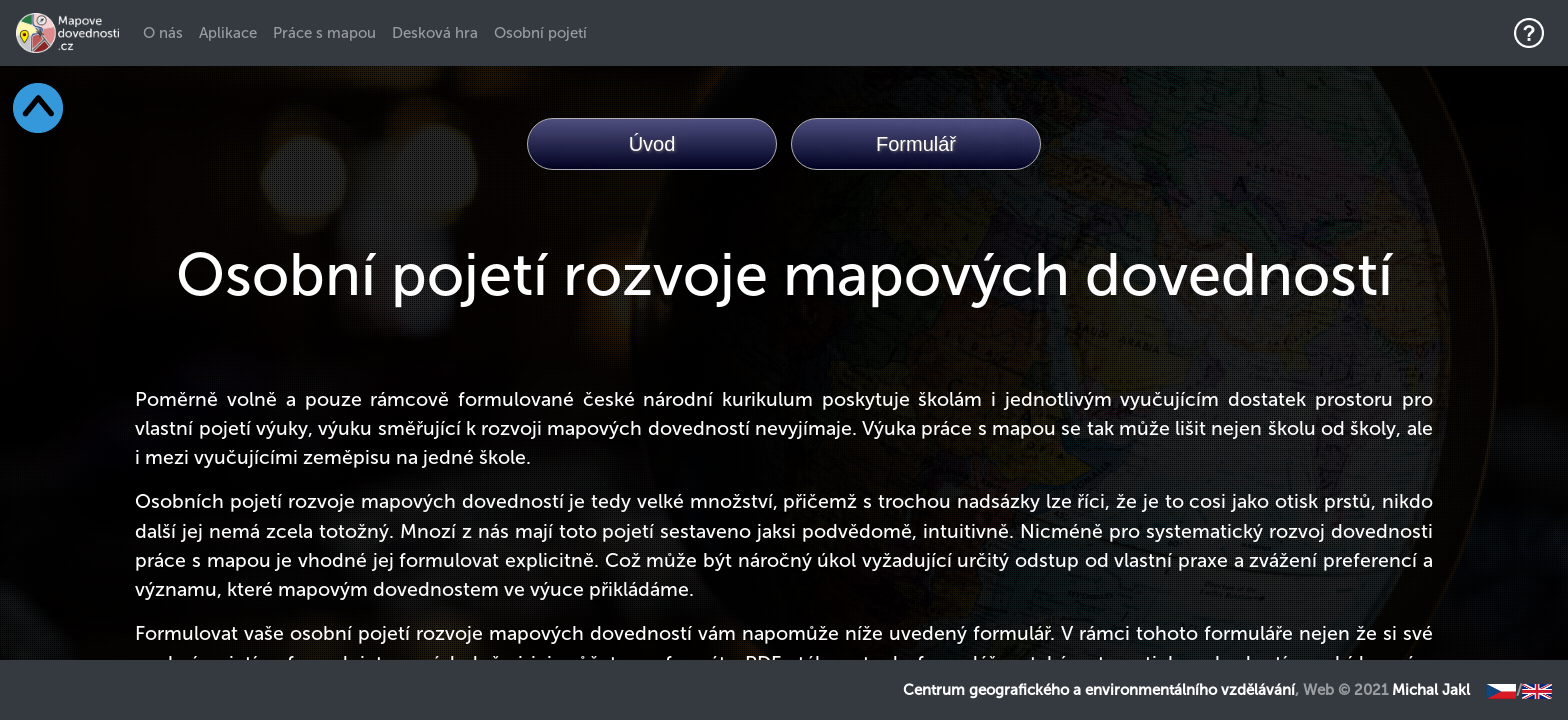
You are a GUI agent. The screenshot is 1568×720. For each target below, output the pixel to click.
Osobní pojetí (540, 33)
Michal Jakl (1431, 690)
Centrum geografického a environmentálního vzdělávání (1099, 690)
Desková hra (435, 33)
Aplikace (228, 33)
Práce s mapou (324, 33)
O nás (167, 32)
